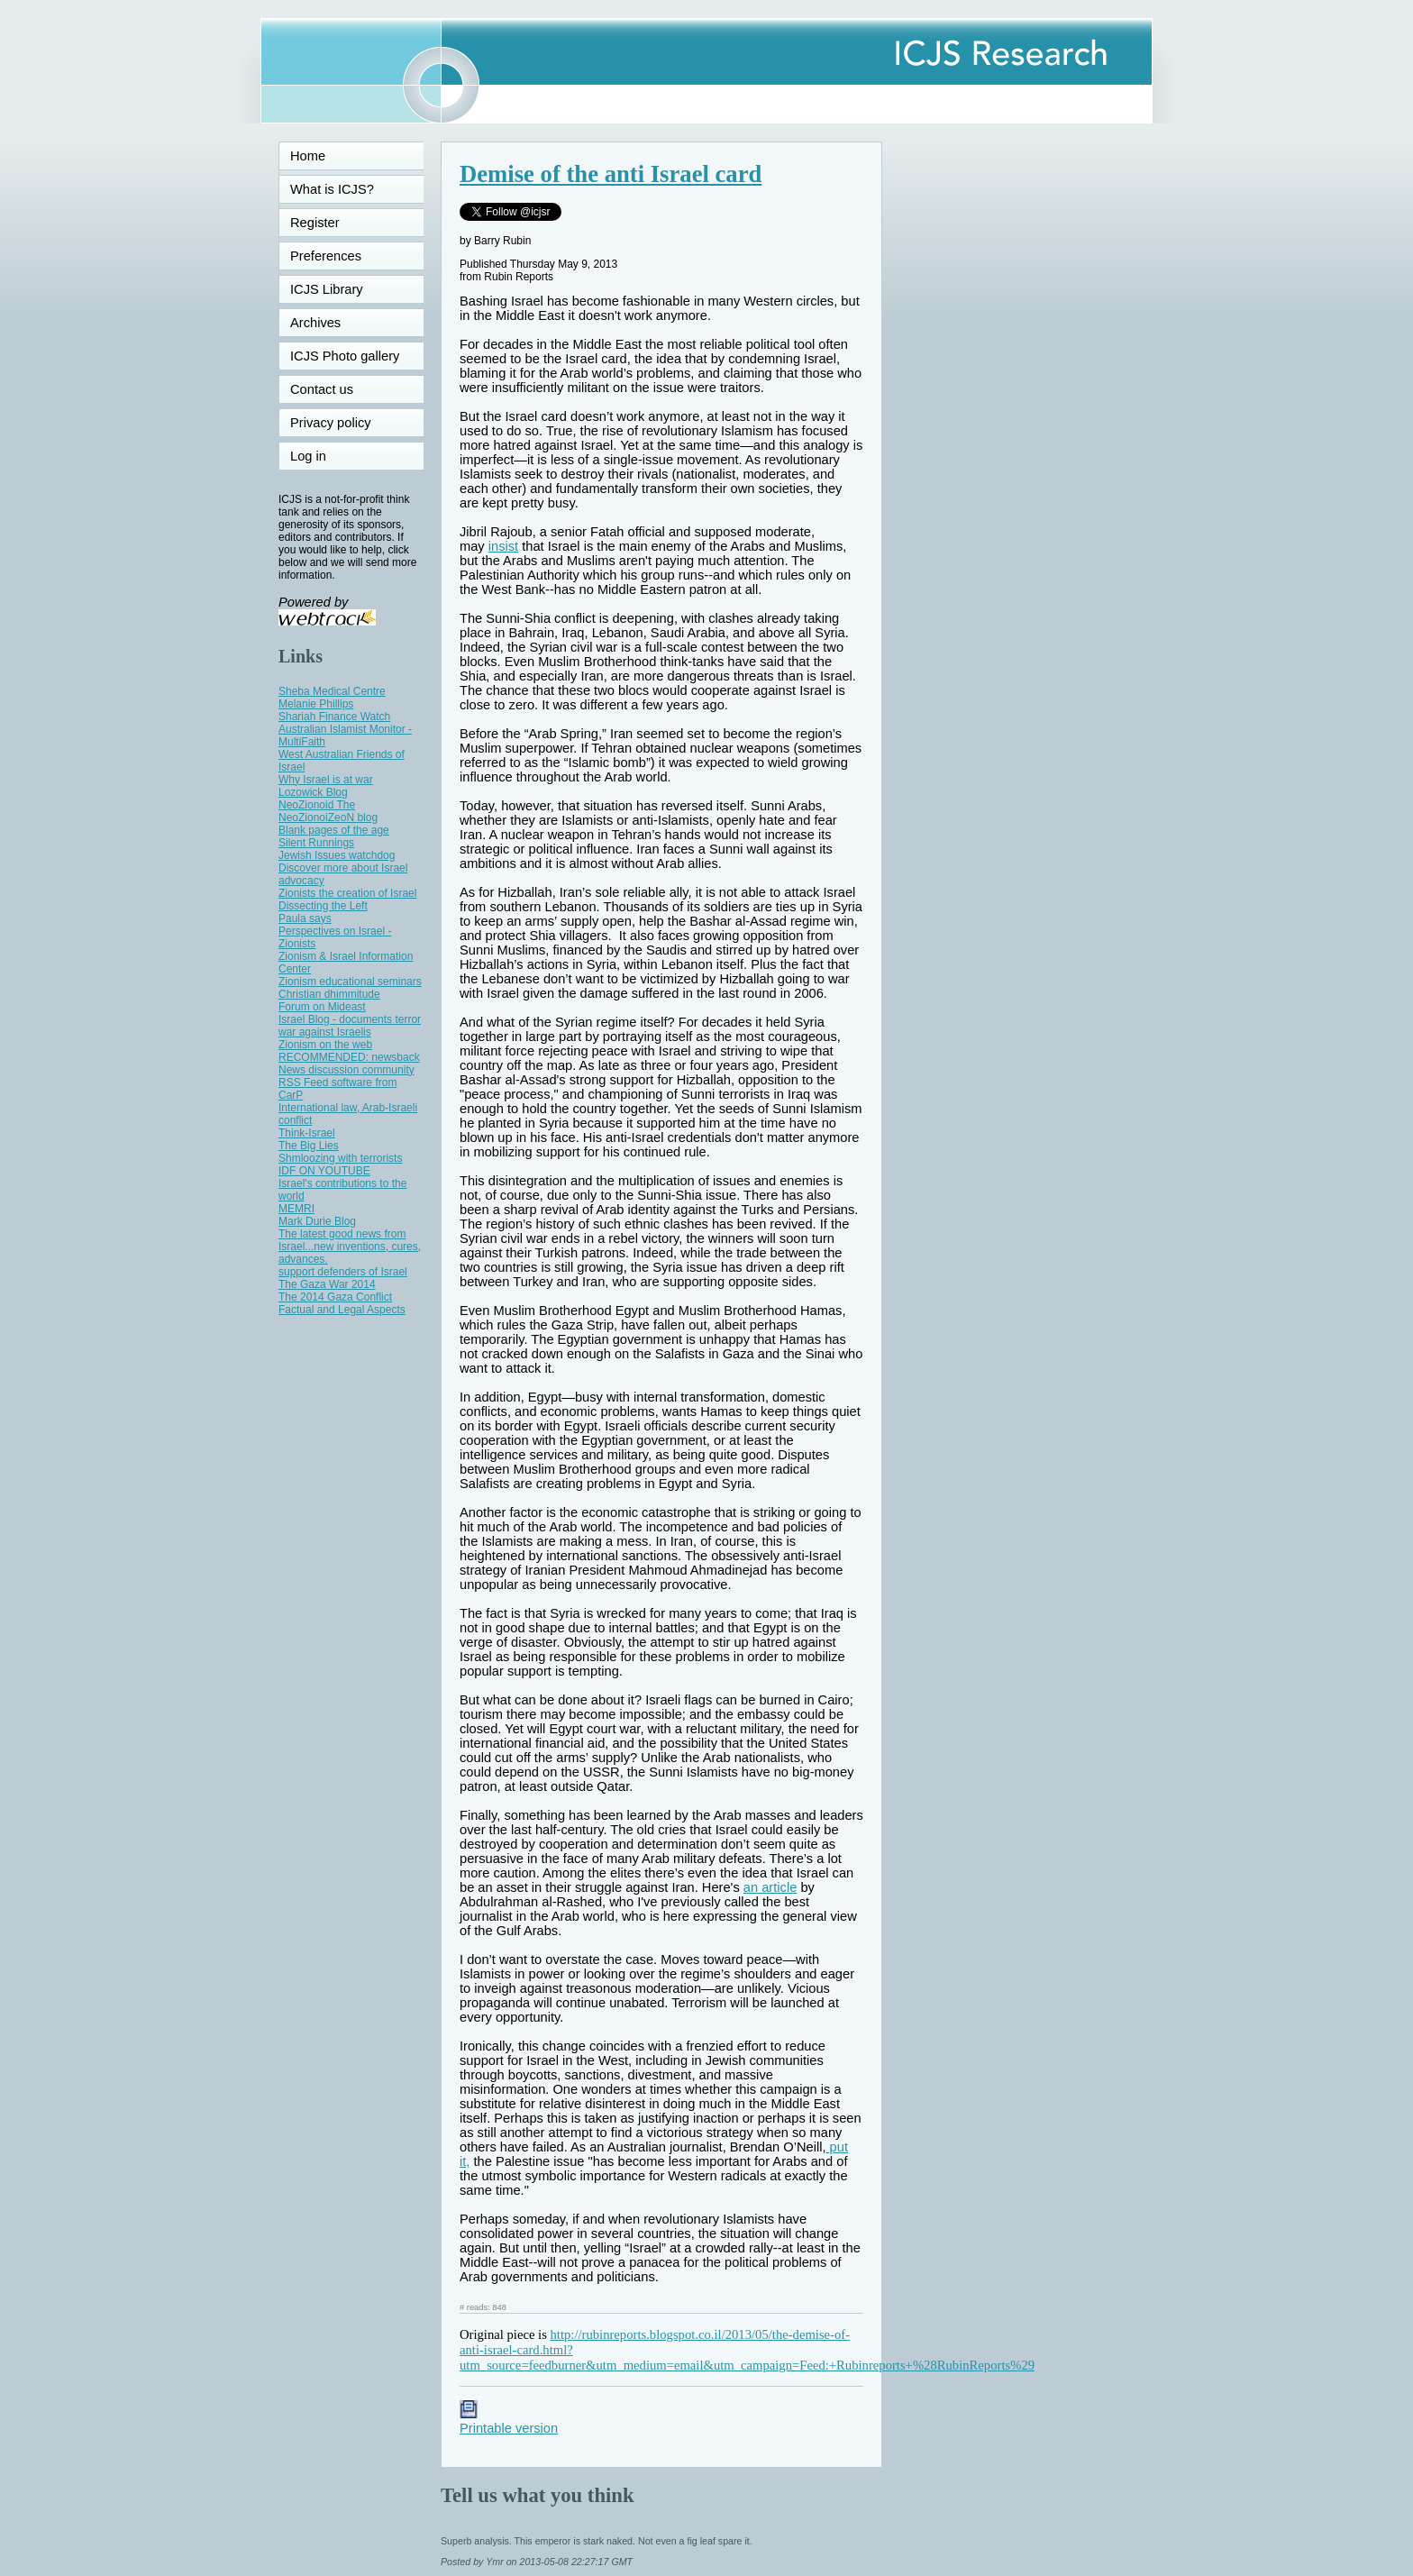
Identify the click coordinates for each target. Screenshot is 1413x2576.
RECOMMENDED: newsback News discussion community (349, 1063)
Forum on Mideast (322, 1006)
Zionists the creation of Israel (347, 893)
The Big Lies (308, 1145)
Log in (319, 456)
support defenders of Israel (342, 1271)
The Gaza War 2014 (327, 1284)
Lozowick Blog (313, 792)
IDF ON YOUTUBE (324, 1171)
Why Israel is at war (325, 779)
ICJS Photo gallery (344, 356)
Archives (315, 322)
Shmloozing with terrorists (340, 1158)
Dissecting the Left (323, 906)
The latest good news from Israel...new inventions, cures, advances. (349, 1246)
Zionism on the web (325, 1044)
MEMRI (296, 1208)
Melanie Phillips (315, 704)
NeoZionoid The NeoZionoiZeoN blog (328, 811)
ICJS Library (326, 289)
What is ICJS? (332, 189)
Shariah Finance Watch (334, 716)
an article (770, 1887)
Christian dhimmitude (329, 994)
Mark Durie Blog (317, 1221)
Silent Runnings (316, 842)
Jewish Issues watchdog (336, 855)
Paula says (305, 918)
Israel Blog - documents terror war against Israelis (349, 1025)
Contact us (321, 389)
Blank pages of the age (333, 830)
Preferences (325, 256)
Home (307, 156)
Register (315, 222)
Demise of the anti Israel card (610, 173)
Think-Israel (306, 1133)
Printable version (509, 2421)
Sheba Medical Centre (332, 691)
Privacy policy (330, 423)
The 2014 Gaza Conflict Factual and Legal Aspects (342, 1303)
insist (503, 546)
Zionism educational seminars (350, 981)
